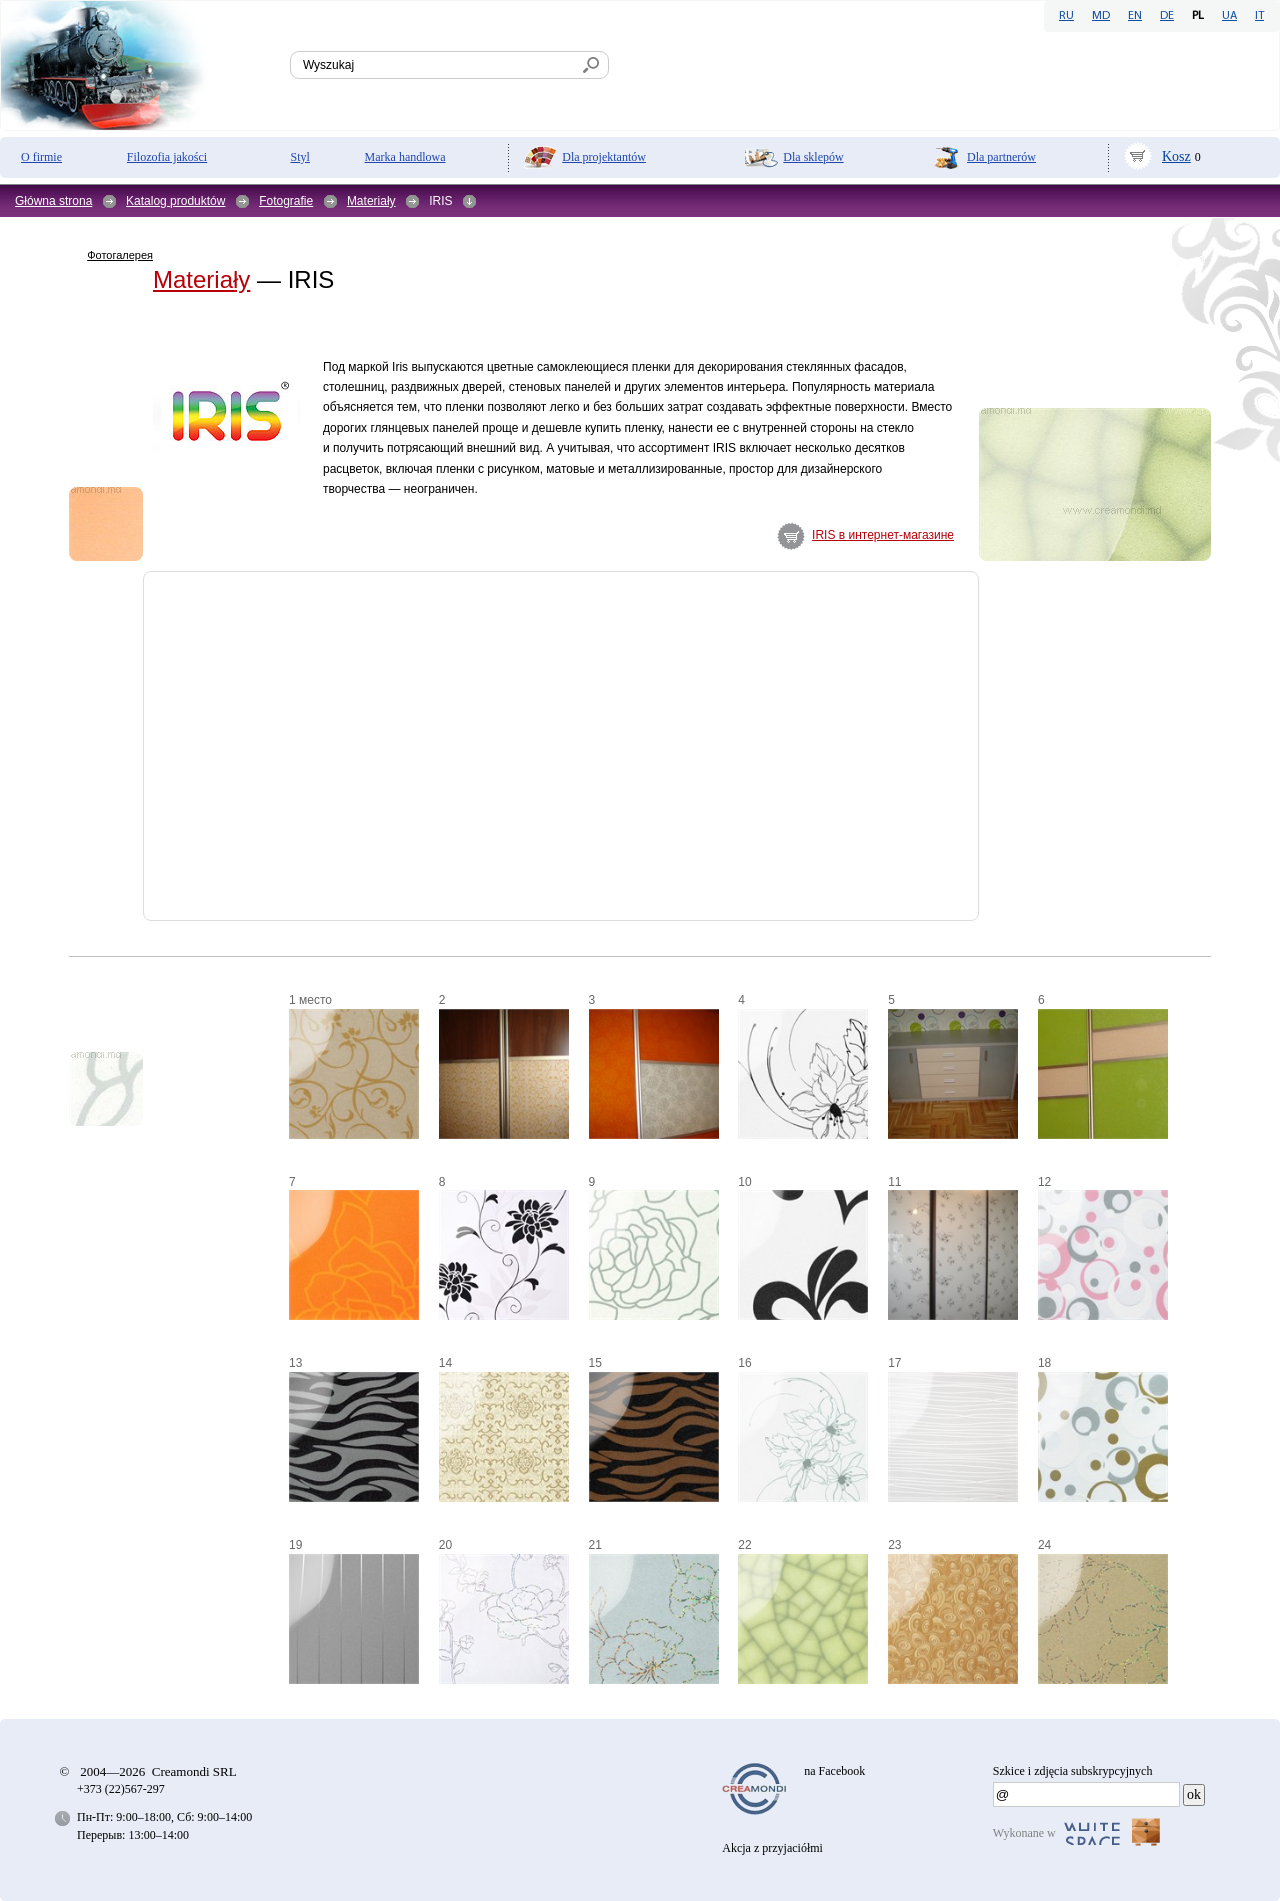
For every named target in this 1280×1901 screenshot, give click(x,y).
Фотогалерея (120, 255)
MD (1101, 16)
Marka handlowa (405, 157)
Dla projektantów (604, 157)
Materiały (371, 201)
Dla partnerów (1001, 157)
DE (1167, 16)
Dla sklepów (813, 157)
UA (1229, 16)
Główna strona (53, 201)
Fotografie (286, 201)
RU (1066, 16)
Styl (300, 157)
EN (1135, 16)
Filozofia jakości (167, 157)
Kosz (1176, 156)
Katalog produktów (175, 201)
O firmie (41, 157)
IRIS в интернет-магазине (883, 535)
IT (1259, 16)
